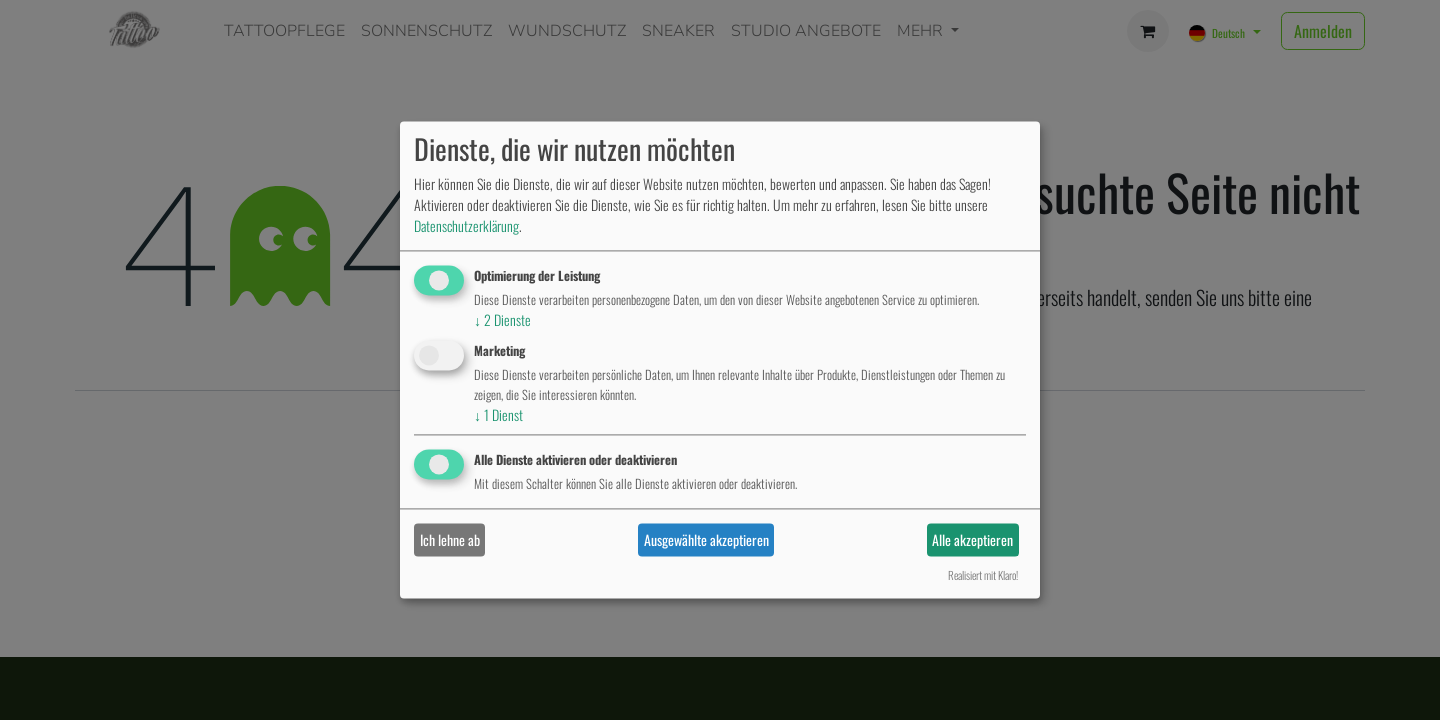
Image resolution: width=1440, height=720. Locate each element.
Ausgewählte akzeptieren (706, 539)
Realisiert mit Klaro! (983, 576)
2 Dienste (502, 319)
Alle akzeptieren (972, 539)
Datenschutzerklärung (466, 225)
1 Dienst (498, 414)
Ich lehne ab (450, 539)
